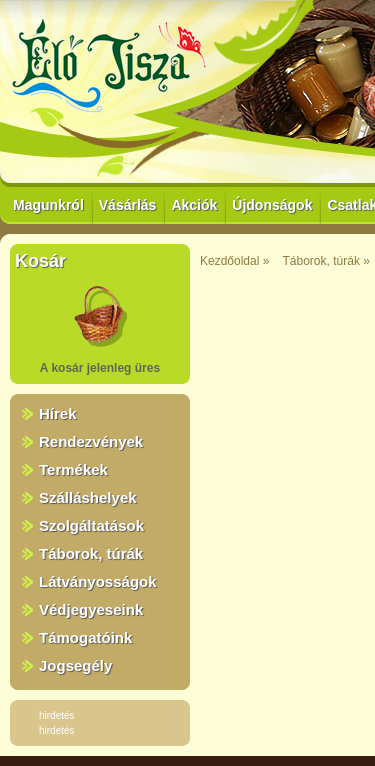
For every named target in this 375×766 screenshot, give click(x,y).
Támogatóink (85, 637)
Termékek (73, 469)
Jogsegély (75, 665)
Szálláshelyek (88, 497)
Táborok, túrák (91, 553)
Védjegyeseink (91, 609)
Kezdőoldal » (234, 261)
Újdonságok (272, 205)
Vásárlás (128, 205)
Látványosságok (98, 581)
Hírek (58, 413)
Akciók (194, 205)
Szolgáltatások (91, 525)
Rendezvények (91, 441)
